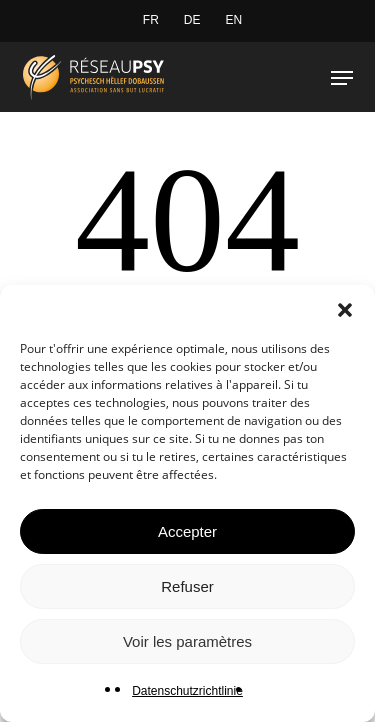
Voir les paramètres (187, 641)
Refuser (187, 586)
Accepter (187, 531)
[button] (345, 310)
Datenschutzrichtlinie (187, 691)
